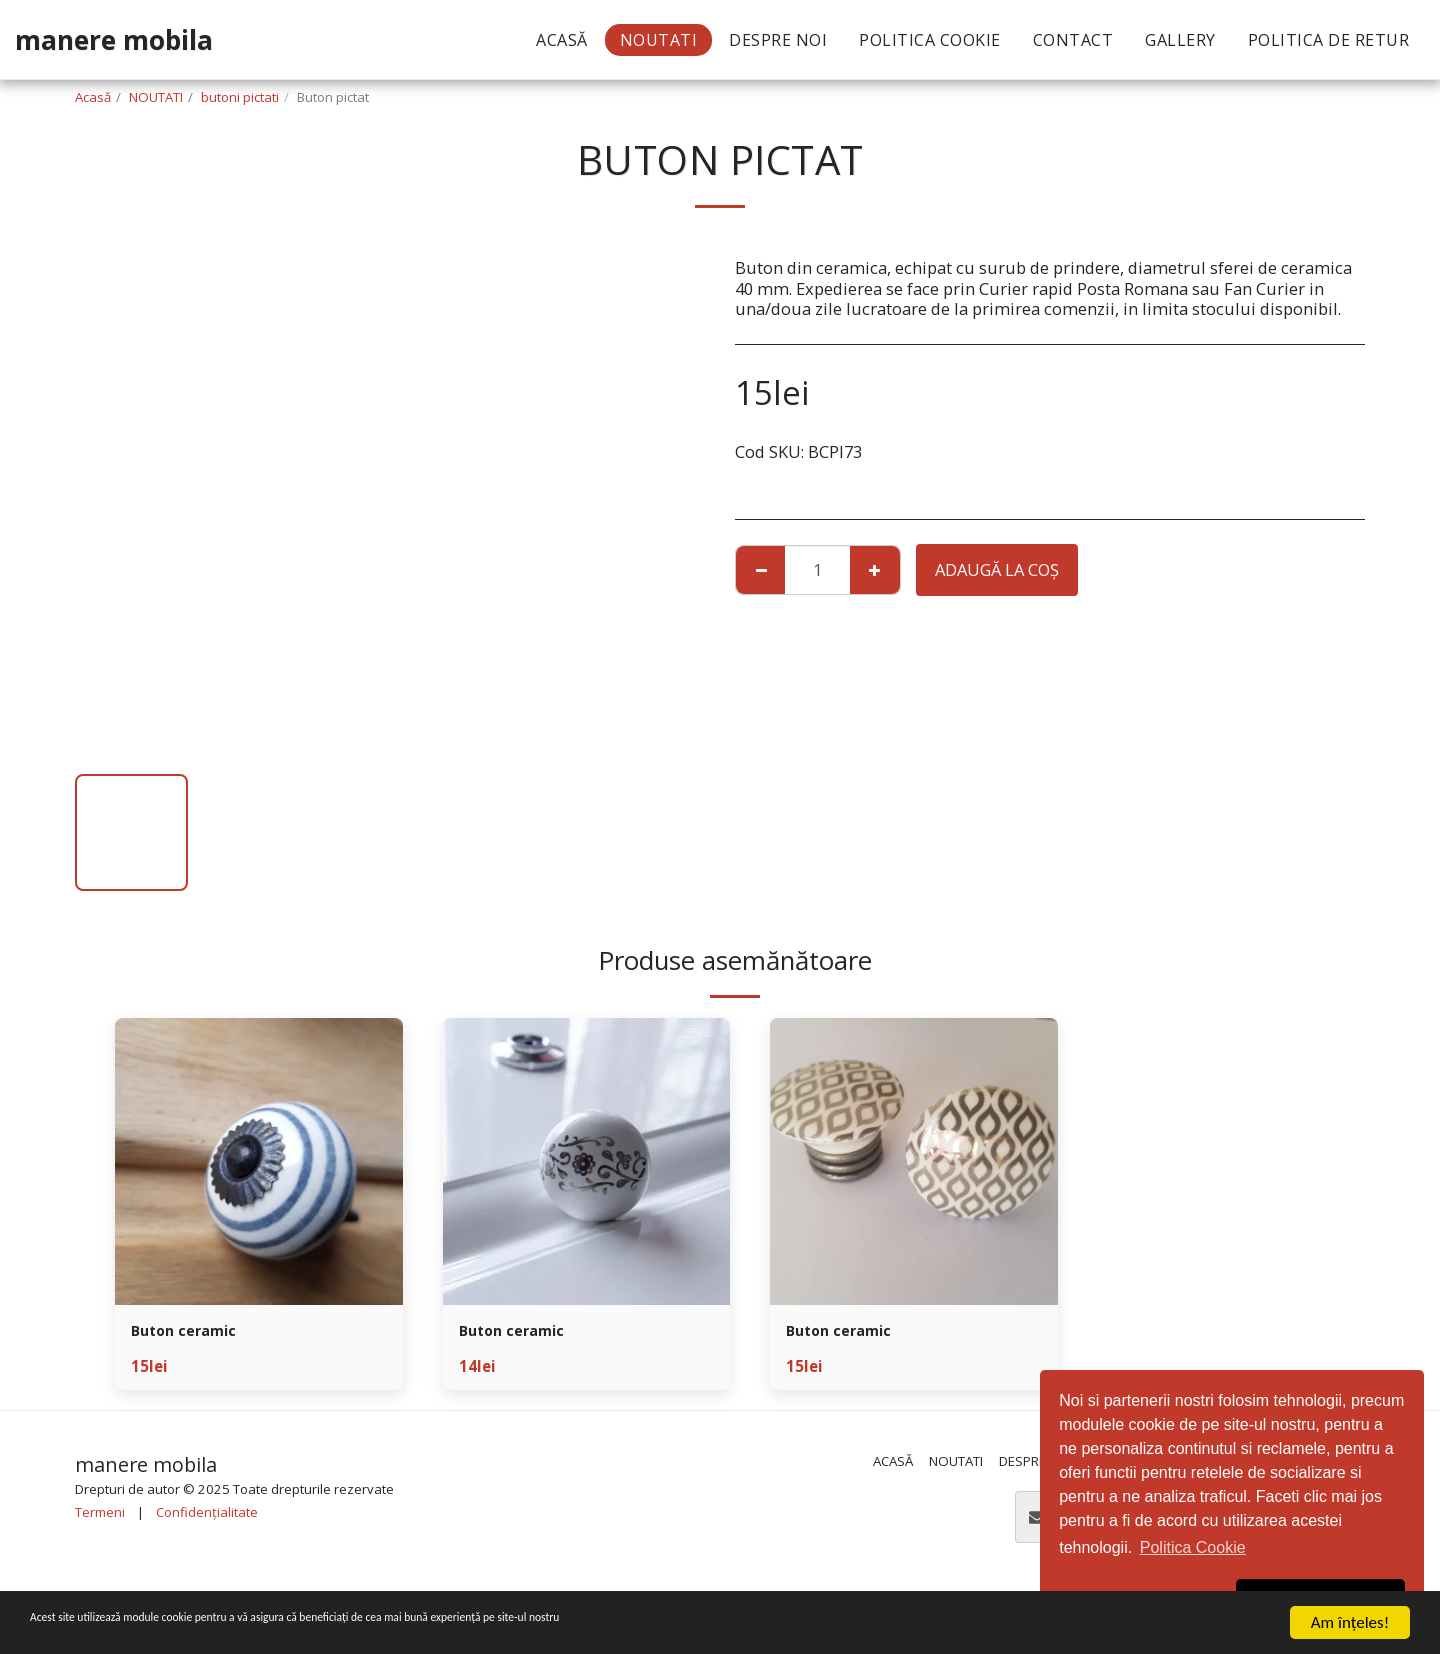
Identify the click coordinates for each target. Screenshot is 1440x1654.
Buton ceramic (191, 1332)
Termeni (100, 1516)
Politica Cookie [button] (1193, 1547)
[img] (259, 1162)
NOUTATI (156, 97)
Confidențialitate (207, 1516)
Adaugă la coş (997, 569)
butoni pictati (240, 97)
